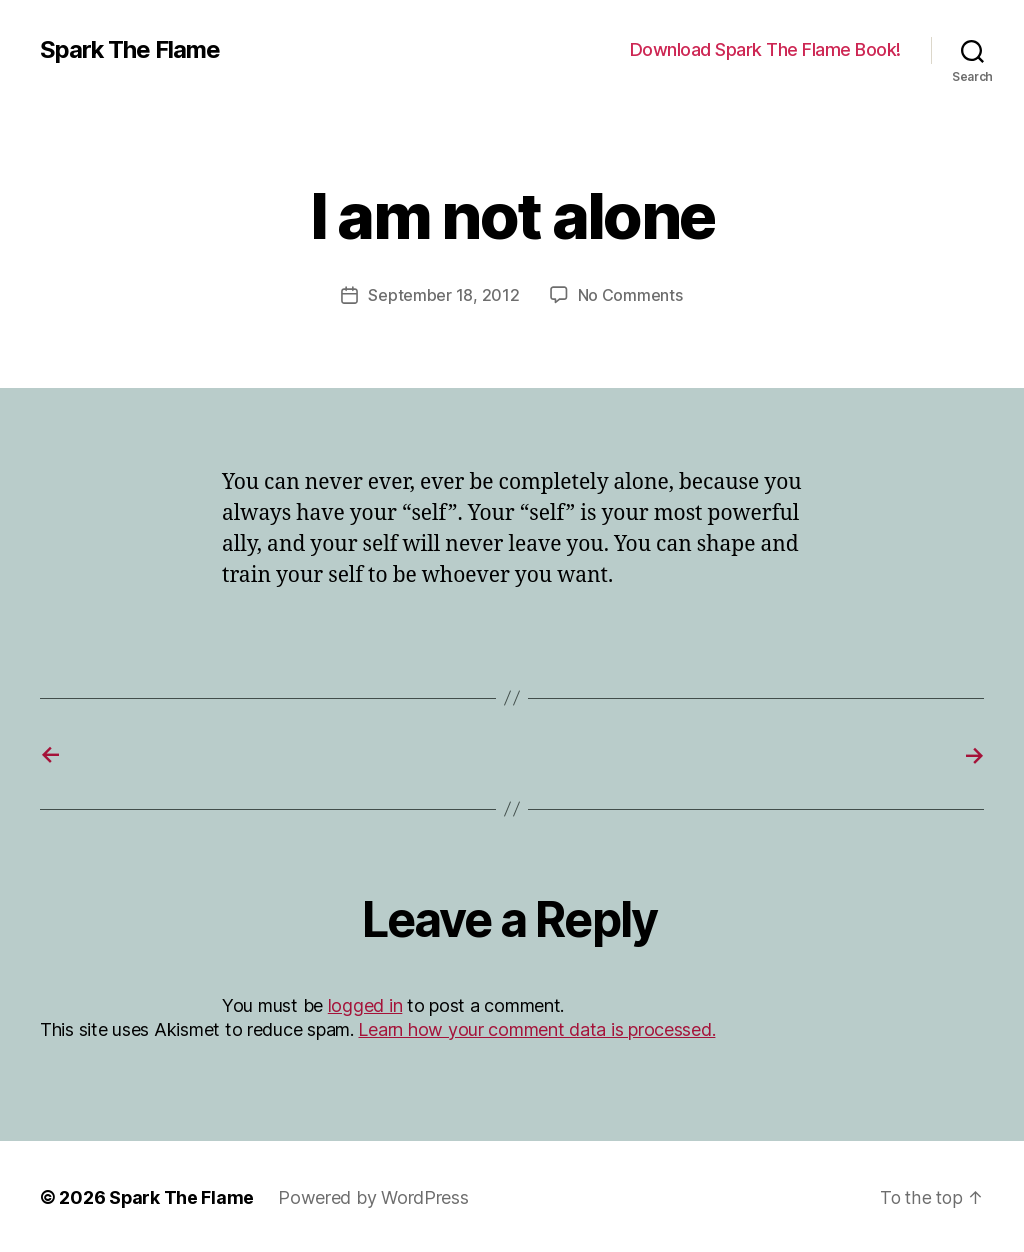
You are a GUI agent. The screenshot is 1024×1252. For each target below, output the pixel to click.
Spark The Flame (130, 50)
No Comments (630, 295)
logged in (365, 1003)
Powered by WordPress (374, 1195)
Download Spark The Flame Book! (765, 49)
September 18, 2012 (443, 295)
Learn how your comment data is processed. (536, 1027)
